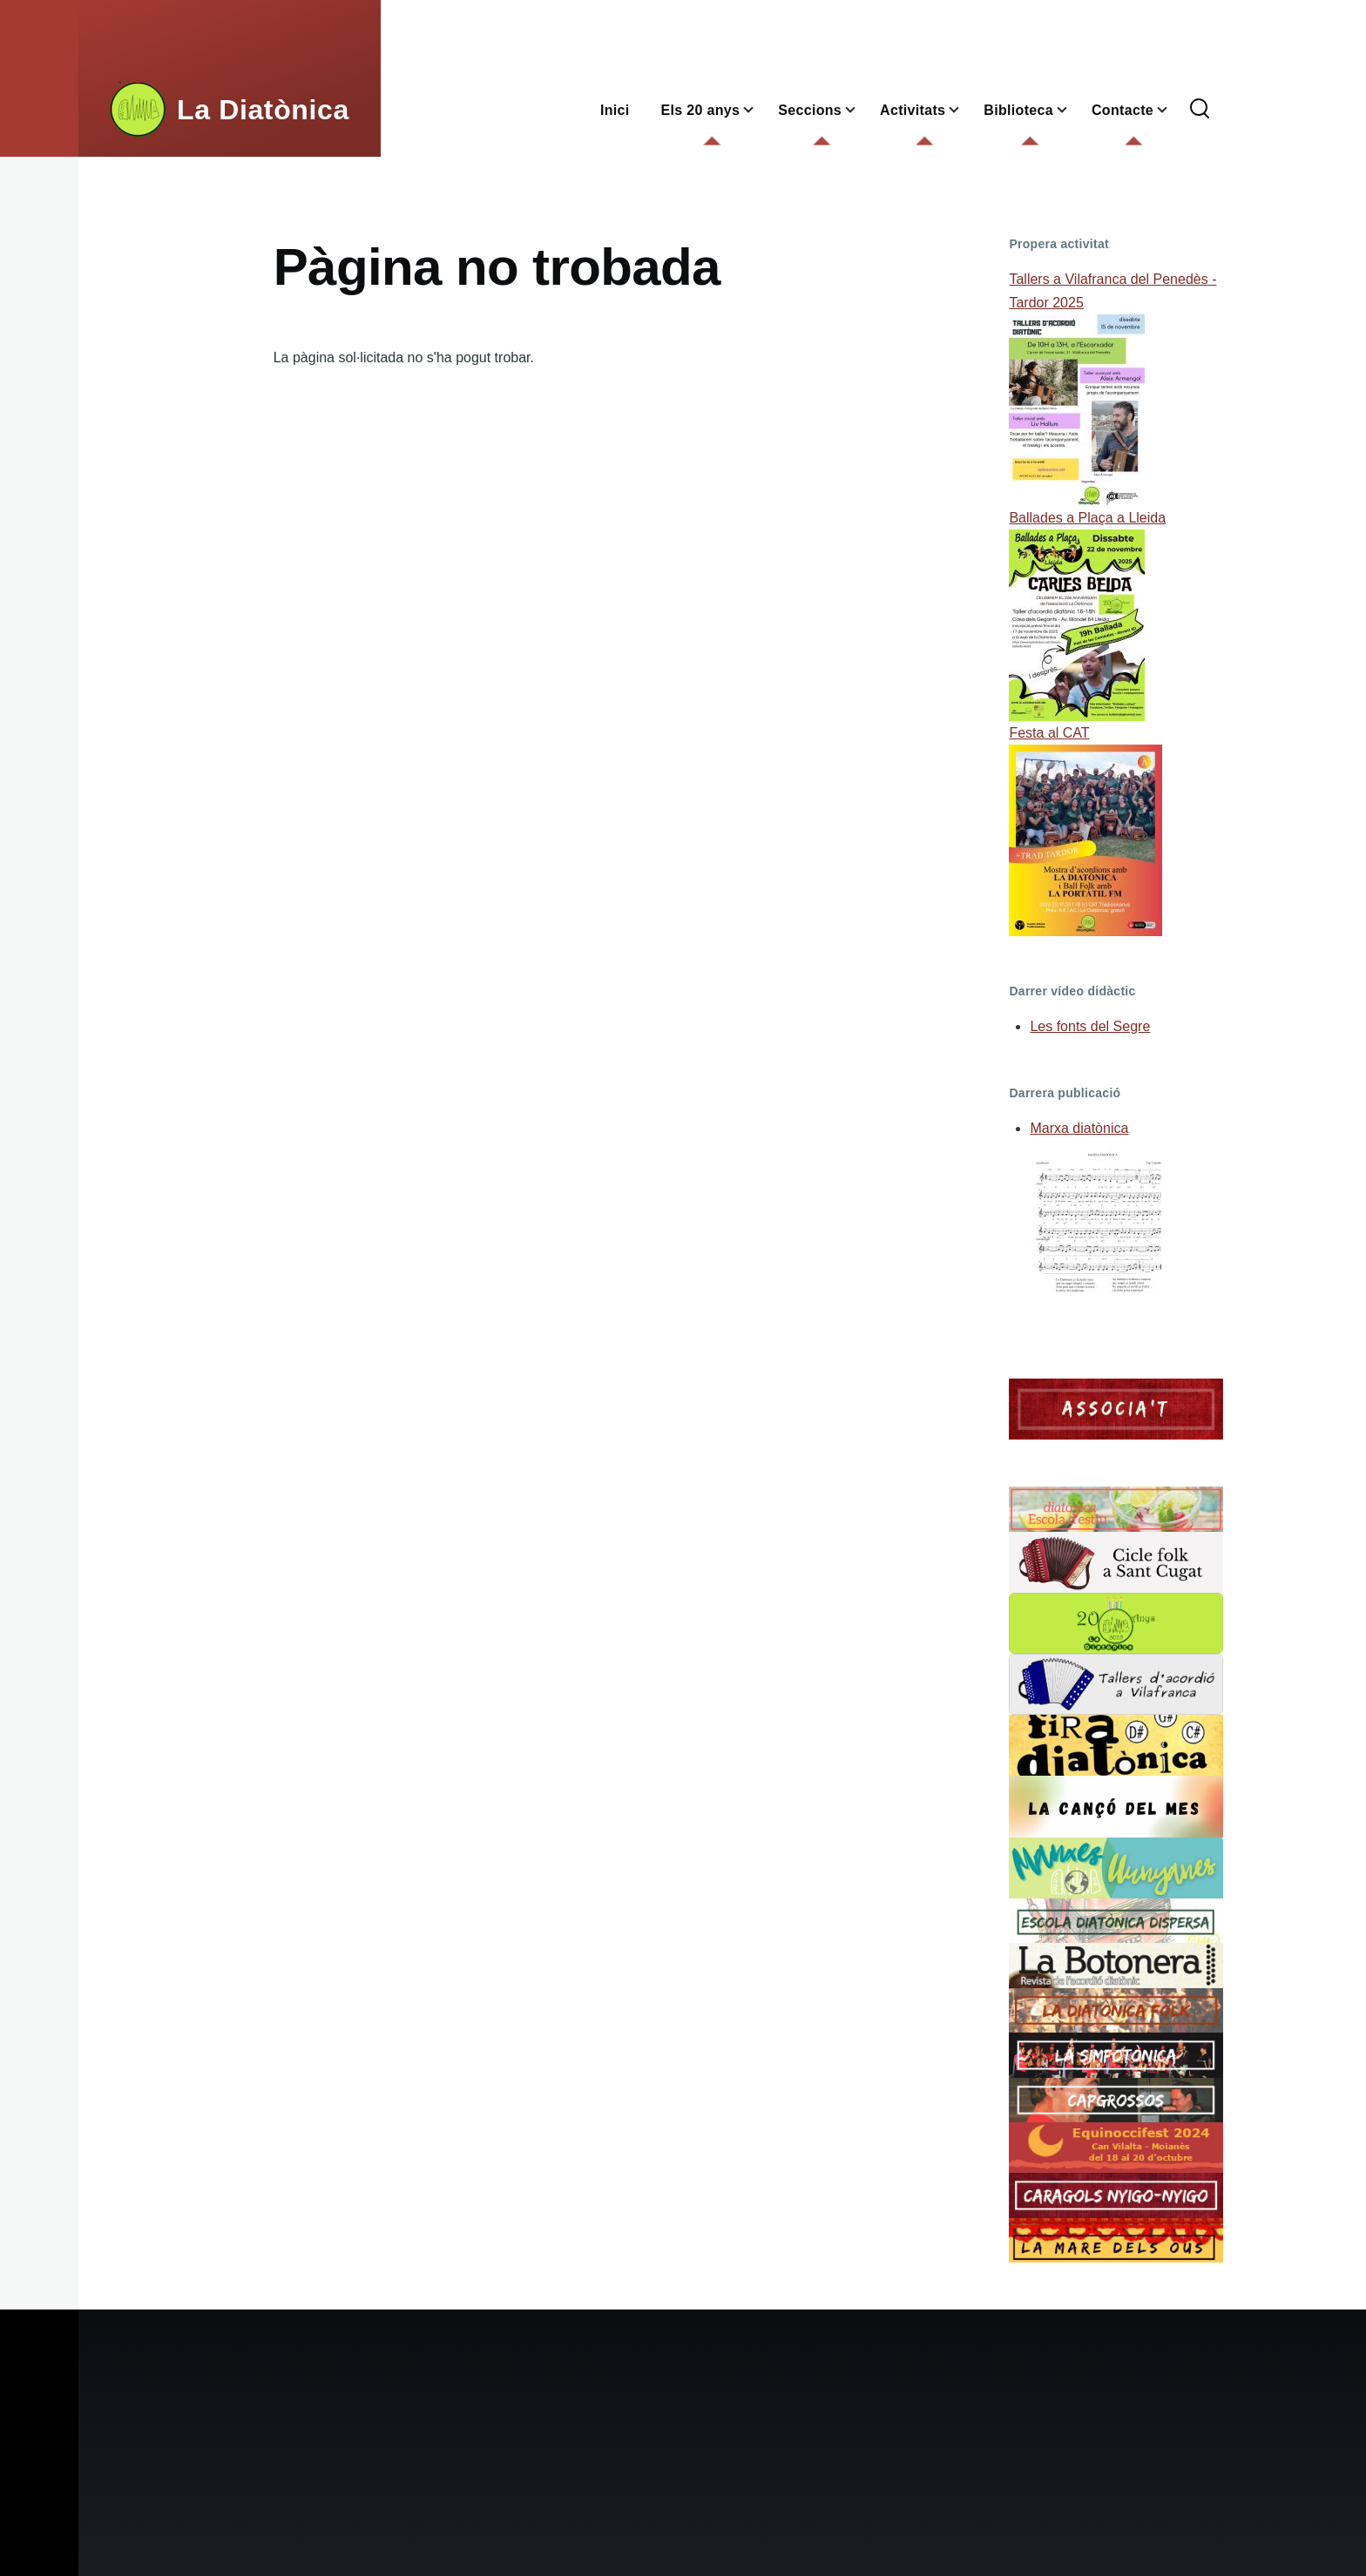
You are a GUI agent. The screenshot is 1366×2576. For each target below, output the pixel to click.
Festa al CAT (1049, 732)
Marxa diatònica (1079, 1128)
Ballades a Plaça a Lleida (1087, 517)
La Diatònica (263, 109)
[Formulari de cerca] (1199, 110)
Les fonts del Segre (1090, 1026)
